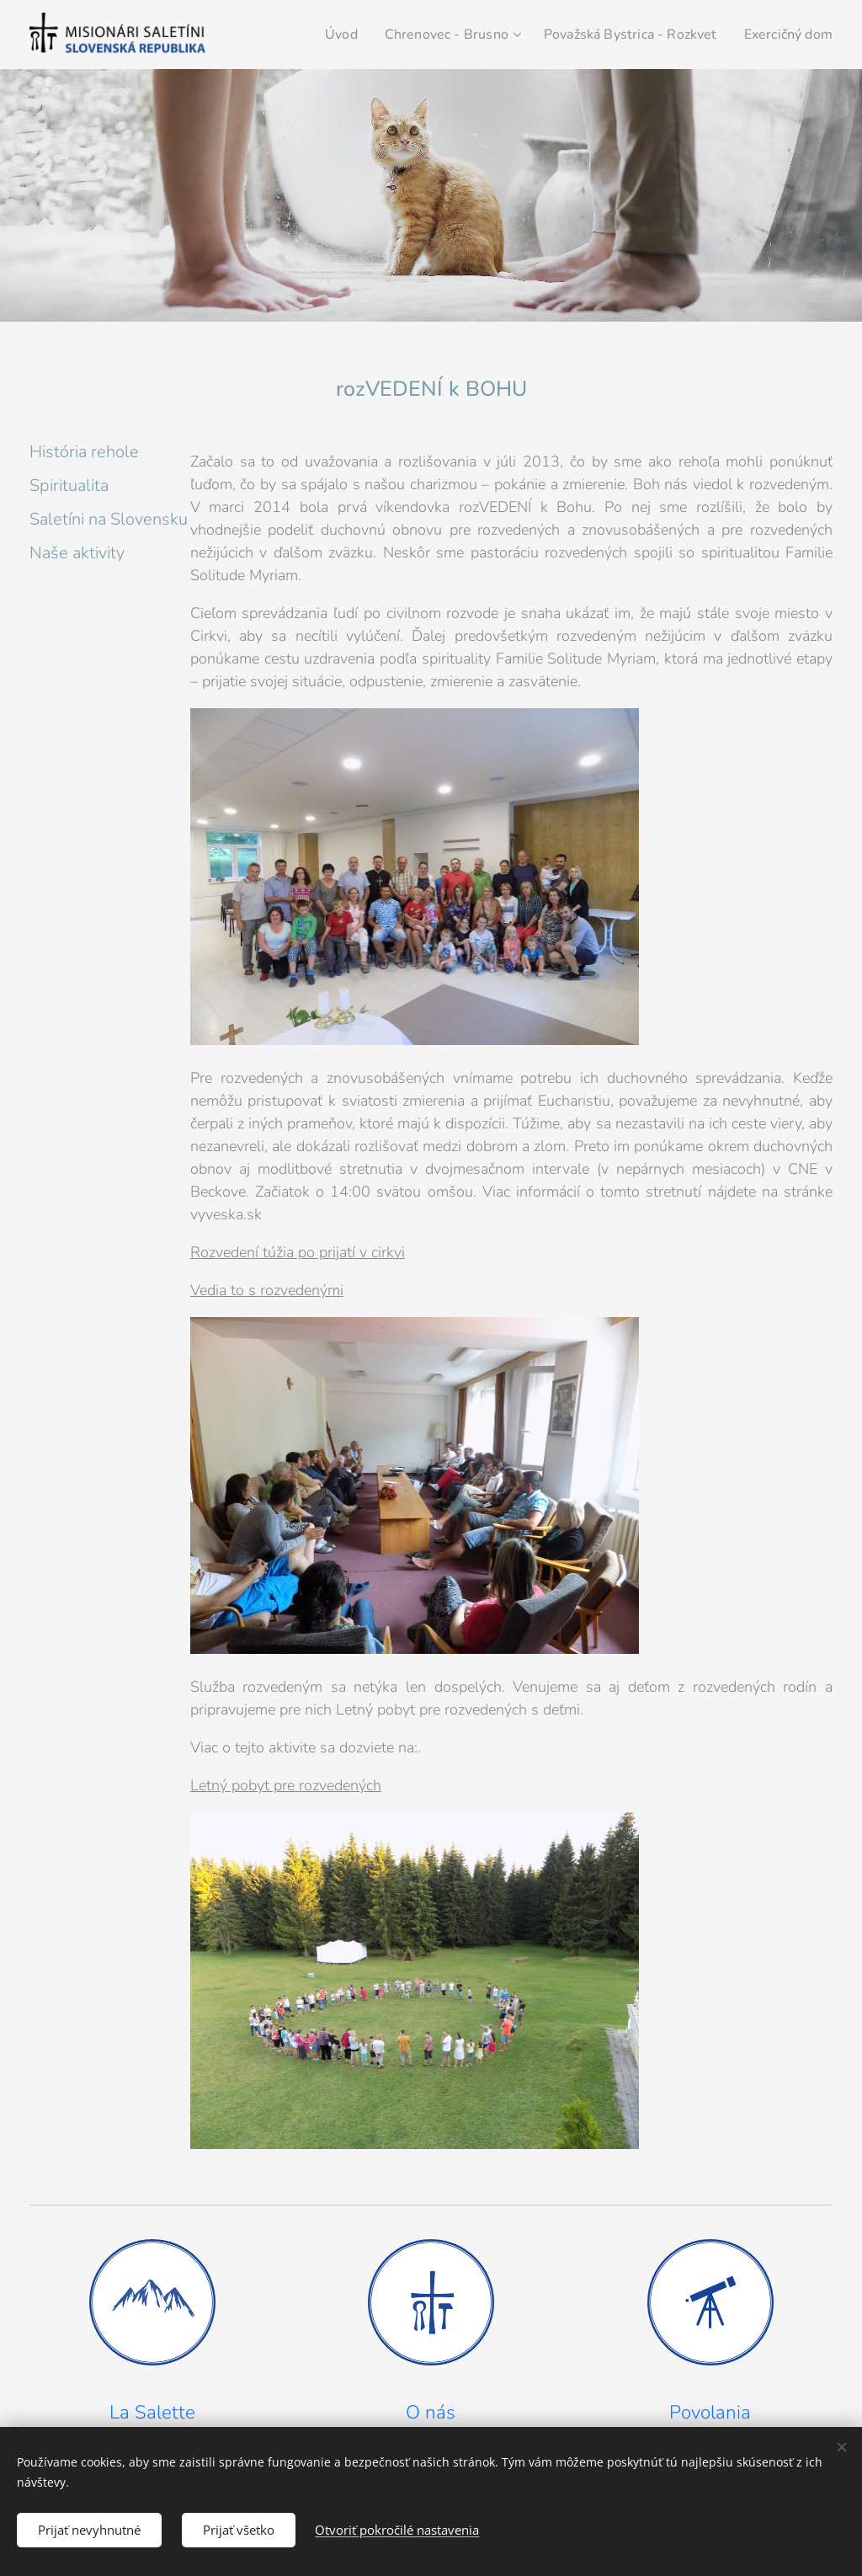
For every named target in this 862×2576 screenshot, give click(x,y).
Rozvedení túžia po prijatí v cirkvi (297, 1252)
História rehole (84, 451)
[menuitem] (363, 34)
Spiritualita (69, 485)
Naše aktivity (77, 552)
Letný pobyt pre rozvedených (285, 1785)
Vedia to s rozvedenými (266, 1290)
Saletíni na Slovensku (108, 519)
